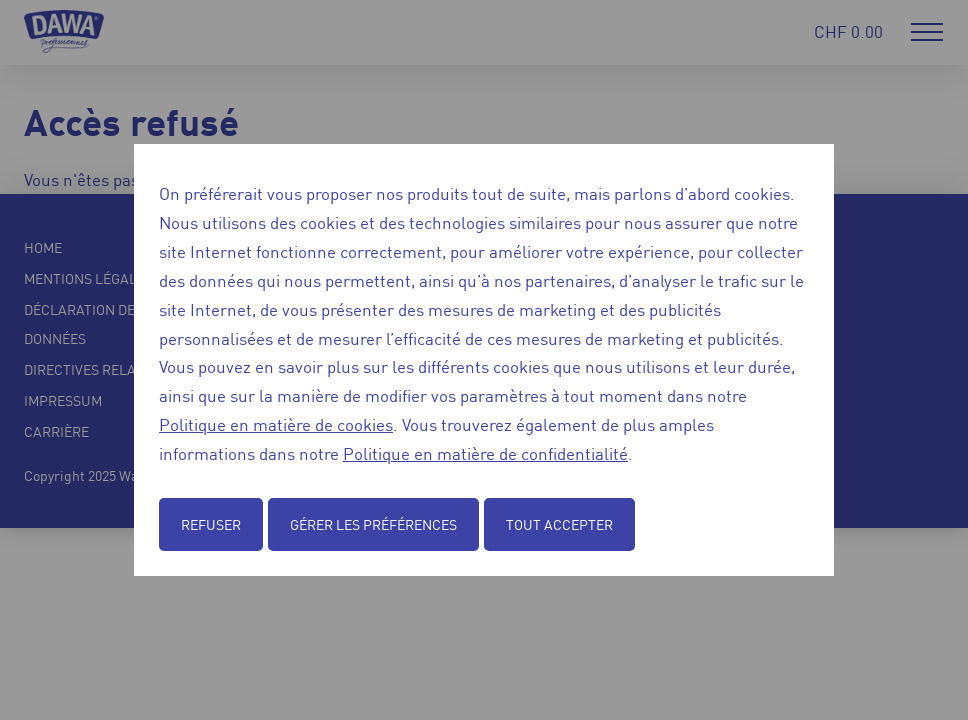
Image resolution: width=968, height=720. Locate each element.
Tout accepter (559, 524)
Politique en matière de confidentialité (485, 453)
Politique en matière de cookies (276, 424)
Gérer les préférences (373, 524)
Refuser (211, 524)
